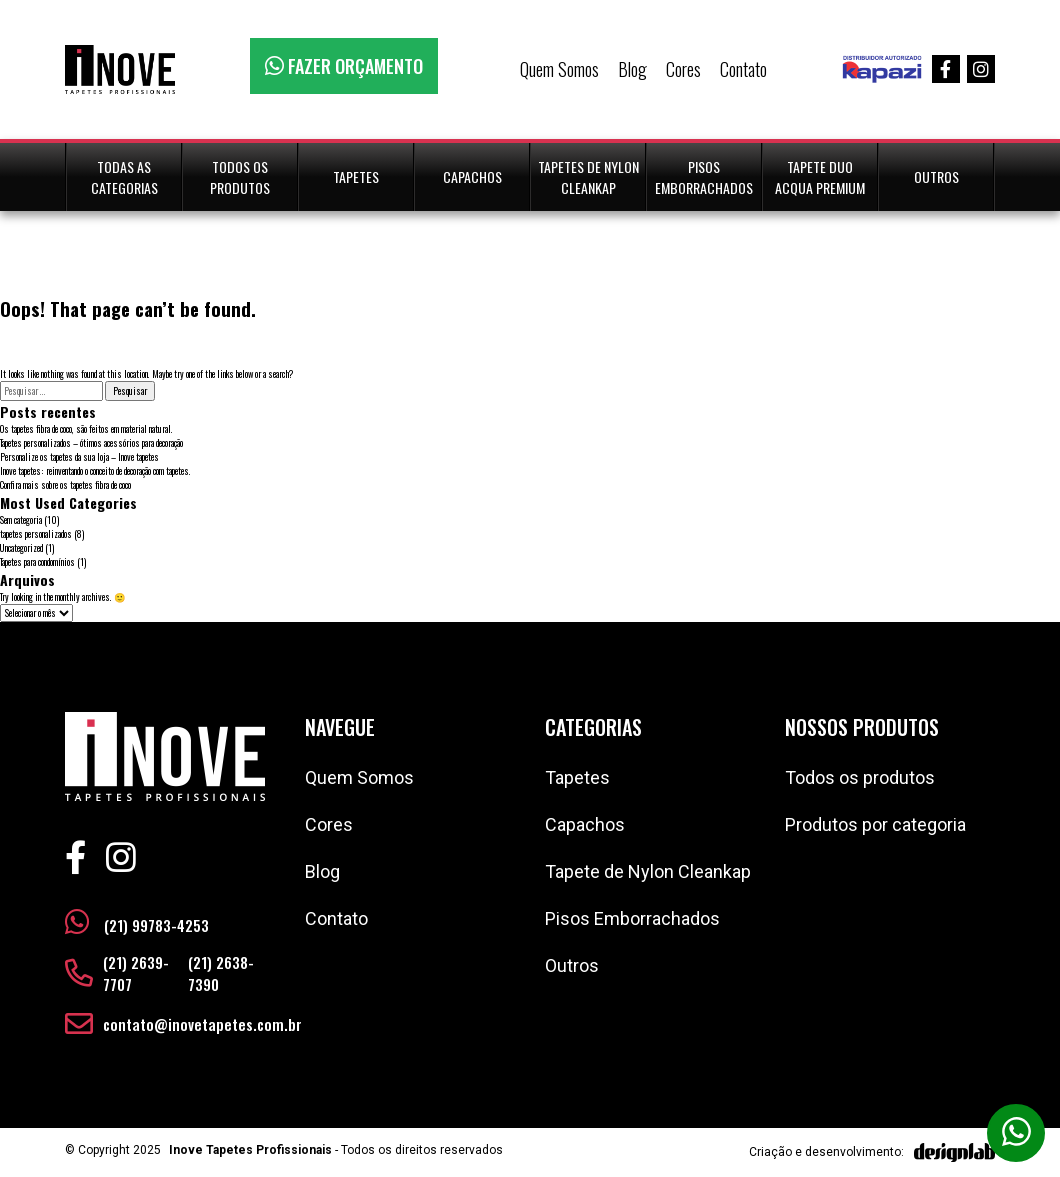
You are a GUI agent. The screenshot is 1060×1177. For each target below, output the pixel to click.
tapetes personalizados (36, 534)
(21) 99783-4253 (137, 922)
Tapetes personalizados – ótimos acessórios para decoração (91, 443)
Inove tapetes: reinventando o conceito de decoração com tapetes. (95, 471)
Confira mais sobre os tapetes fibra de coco (65, 485)
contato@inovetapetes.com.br (202, 1024)
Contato (743, 69)
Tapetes (356, 176)
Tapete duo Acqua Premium (820, 177)
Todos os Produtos (240, 177)
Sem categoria (21, 520)
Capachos (472, 176)
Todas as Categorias (124, 177)
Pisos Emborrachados (704, 177)
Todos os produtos (860, 777)
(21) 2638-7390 (221, 973)
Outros (936, 176)
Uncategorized (21, 548)
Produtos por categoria (875, 824)
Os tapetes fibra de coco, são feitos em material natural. (86, 429)
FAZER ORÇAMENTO (344, 66)
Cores (683, 69)
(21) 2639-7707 (136, 973)
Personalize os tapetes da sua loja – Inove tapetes (79, 457)
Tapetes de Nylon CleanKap (588, 177)
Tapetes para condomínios (37, 562)
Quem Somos (559, 69)
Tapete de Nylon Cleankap (648, 871)
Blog (632, 69)
